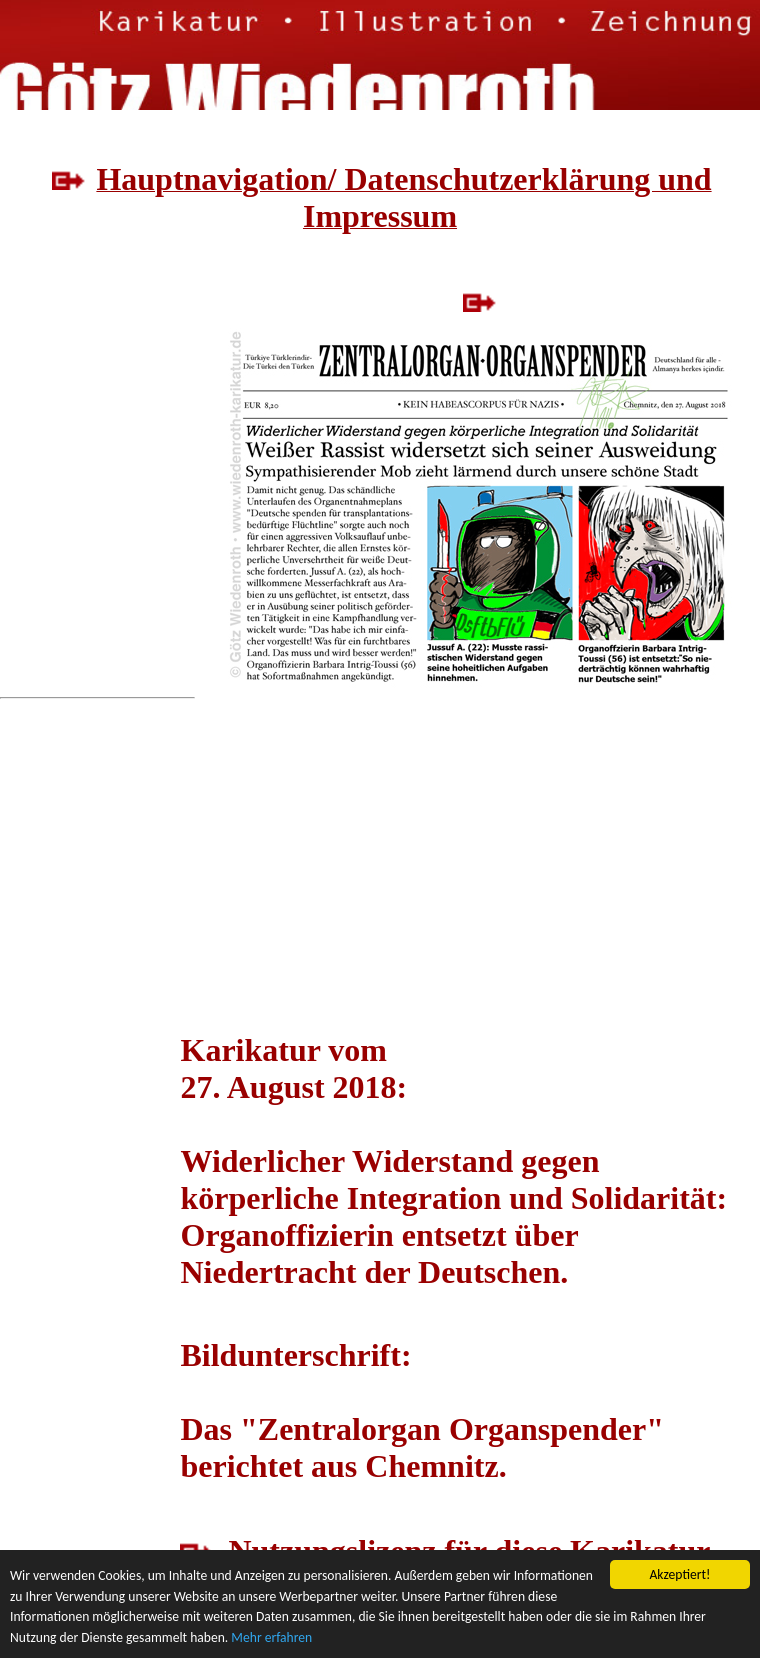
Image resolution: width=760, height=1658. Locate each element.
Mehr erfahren (271, 1638)
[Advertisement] (89, 480)
